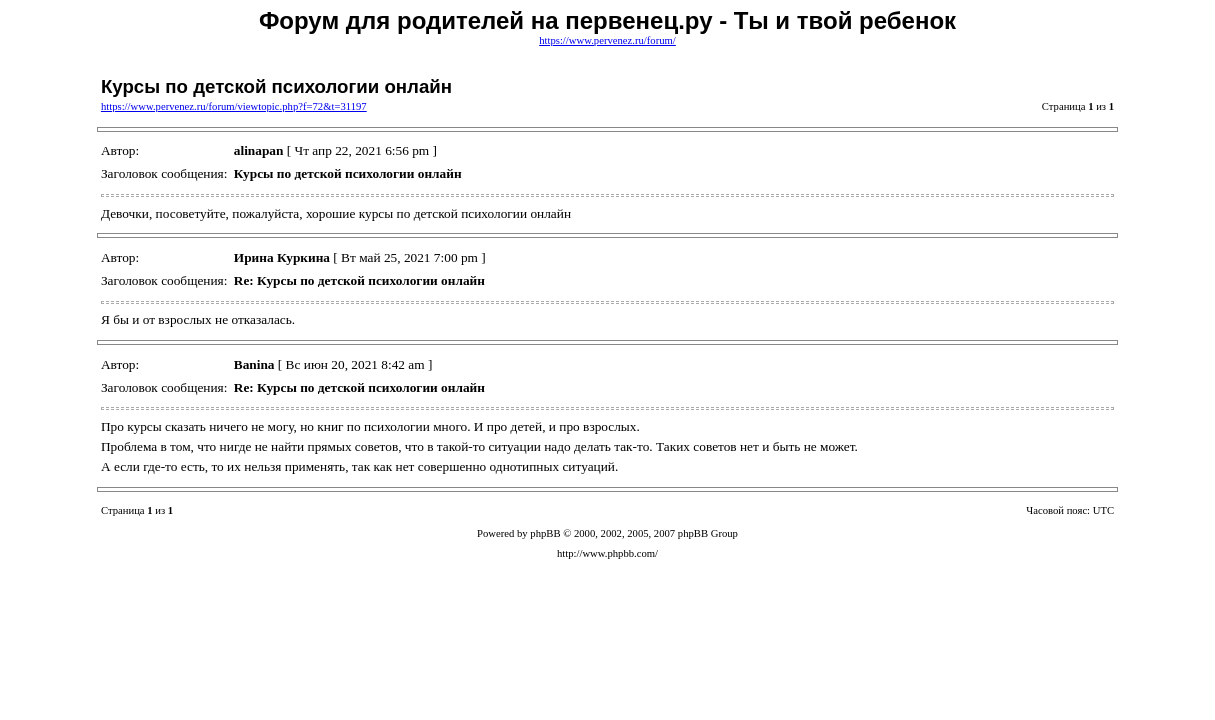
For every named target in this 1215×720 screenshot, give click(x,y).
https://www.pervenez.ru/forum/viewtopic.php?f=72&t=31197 (234, 106)
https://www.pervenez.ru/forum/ (607, 40)
